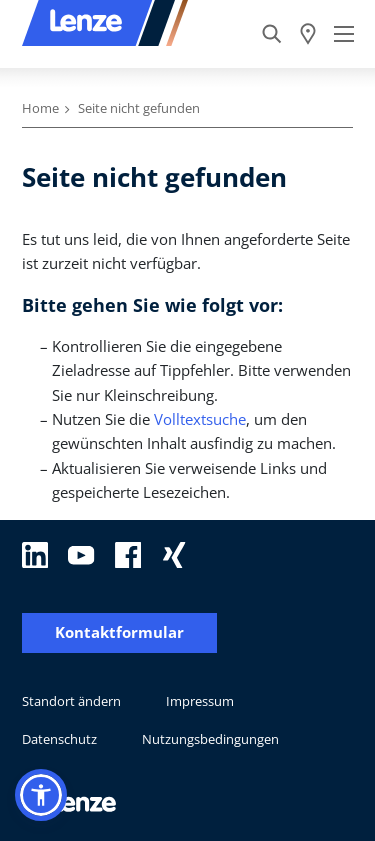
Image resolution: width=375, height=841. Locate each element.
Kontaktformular (119, 632)
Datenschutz (59, 739)
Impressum (200, 701)
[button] (41, 795)
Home (40, 108)
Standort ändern (71, 701)
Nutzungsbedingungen (210, 739)
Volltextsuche (200, 419)
